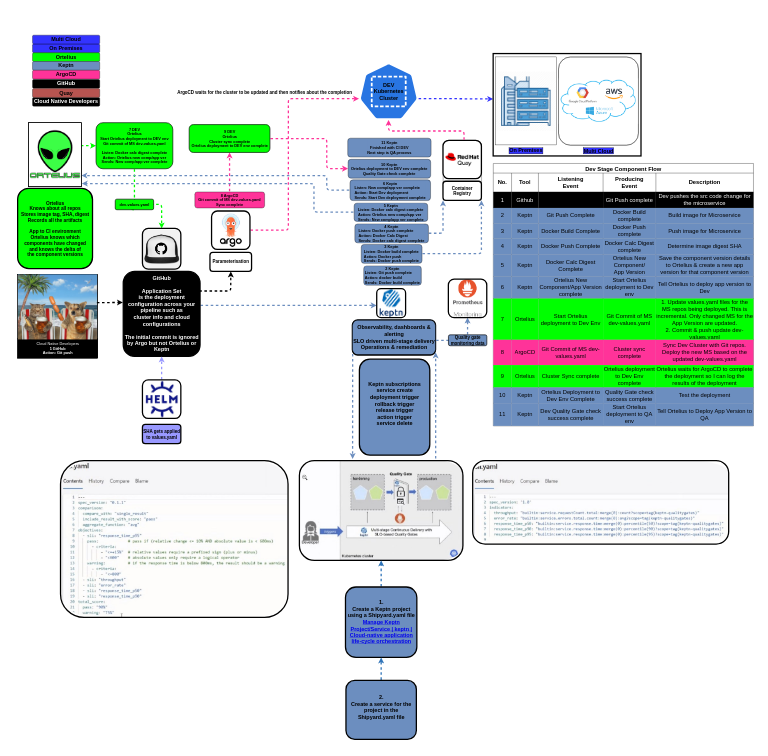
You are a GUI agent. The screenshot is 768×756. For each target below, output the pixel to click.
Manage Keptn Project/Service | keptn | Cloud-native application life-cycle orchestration (381, 632)
